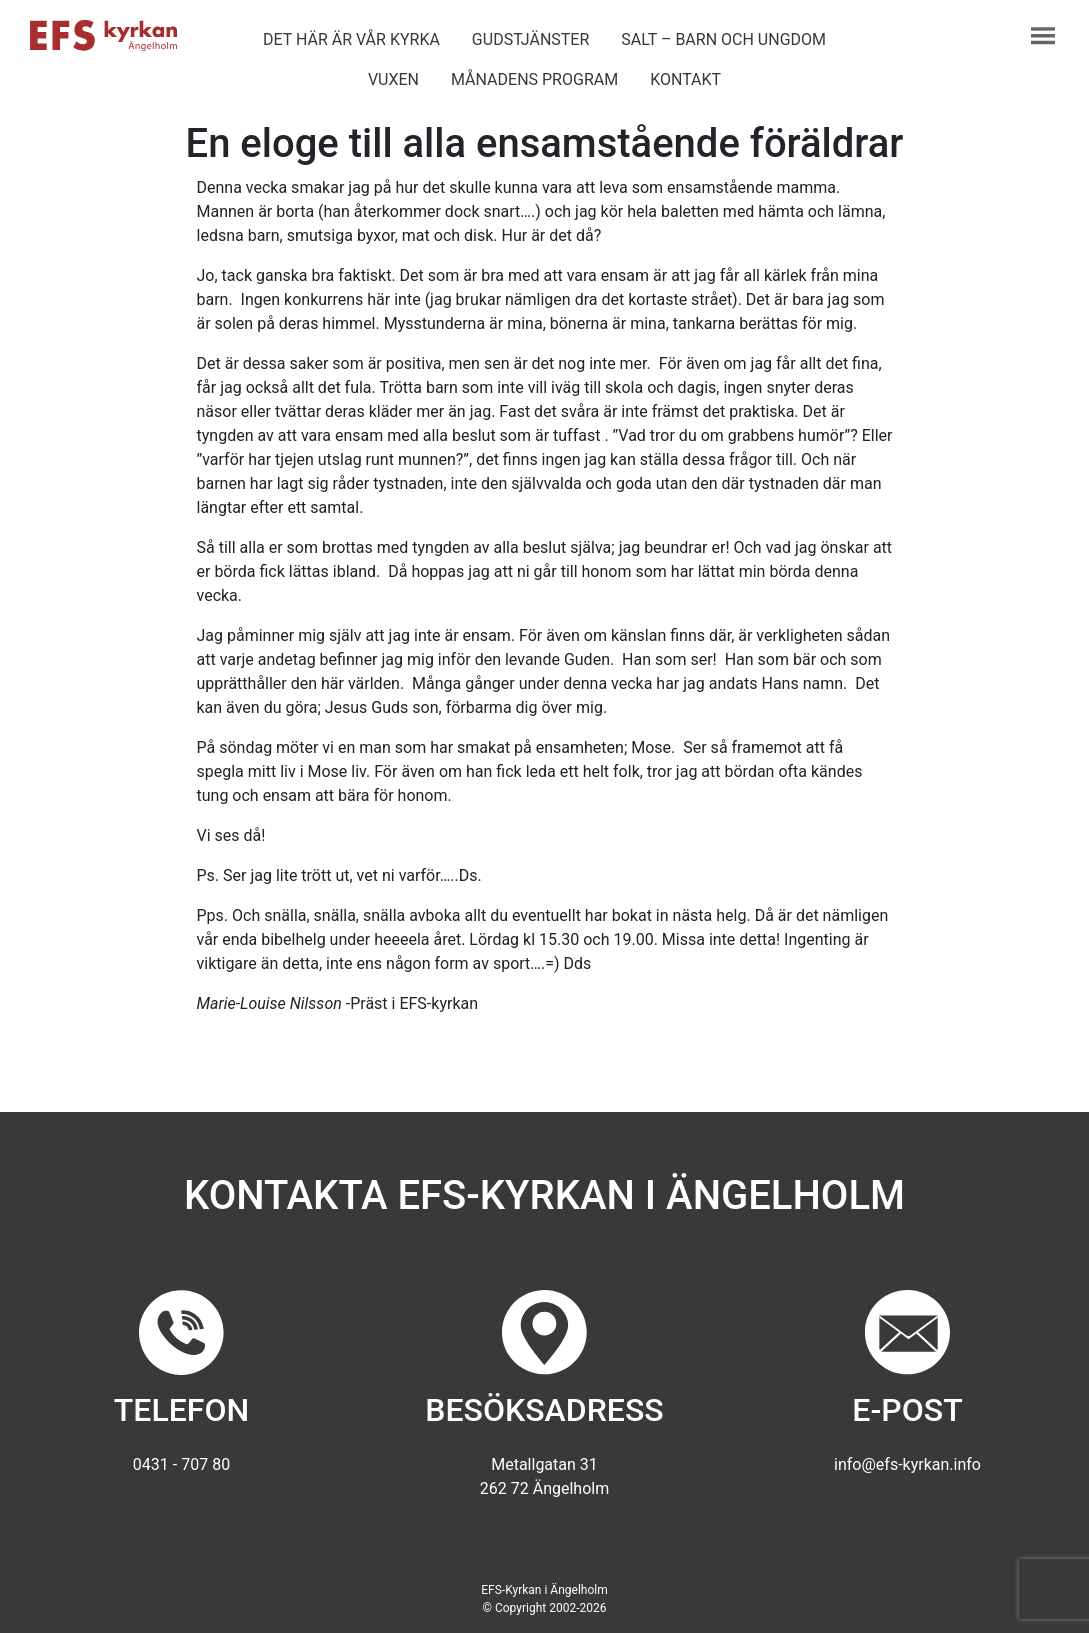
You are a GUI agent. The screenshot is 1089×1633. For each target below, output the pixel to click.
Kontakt (685, 79)
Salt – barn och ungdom (723, 39)
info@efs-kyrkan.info (907, 1464)
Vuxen (393, 79)
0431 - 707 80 (181, 1464)
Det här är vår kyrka (351, 39)
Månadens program (534, 79)
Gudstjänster (530, 39)
